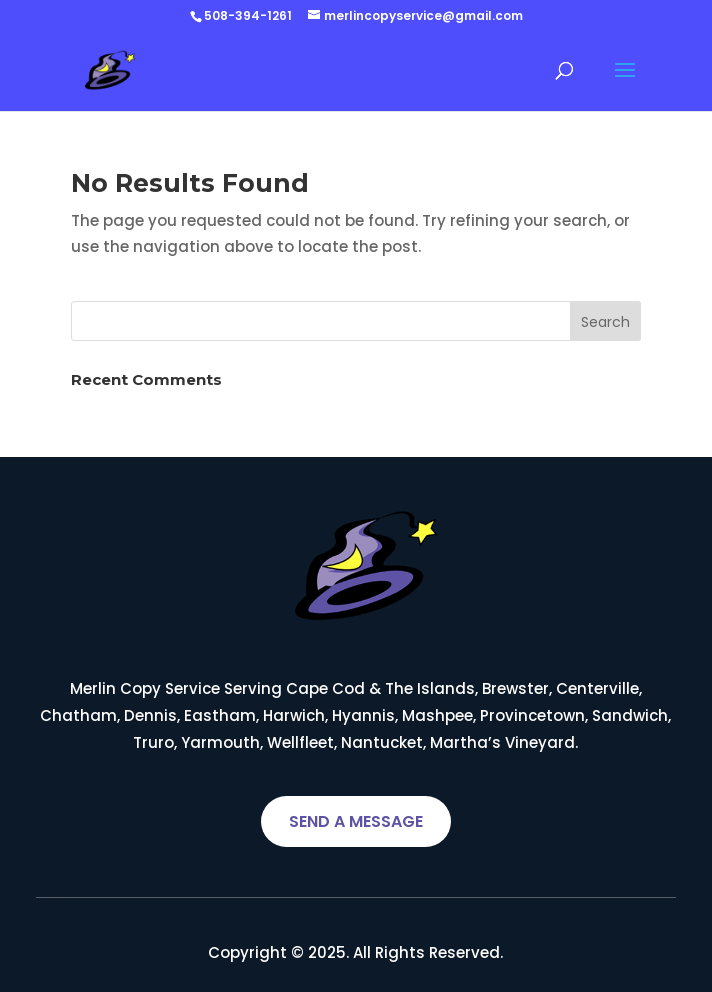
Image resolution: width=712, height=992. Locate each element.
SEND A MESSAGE (356, 821)
